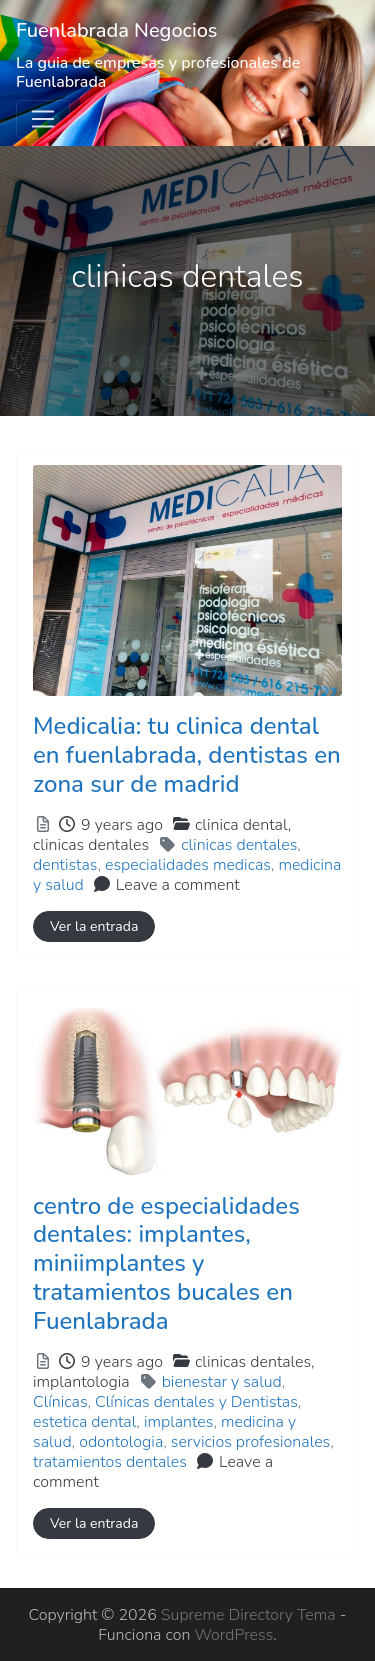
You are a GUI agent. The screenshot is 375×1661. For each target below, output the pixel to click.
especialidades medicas (188, 865)
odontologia (121, 1442)
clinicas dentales (91, 845)
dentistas (65, 865)
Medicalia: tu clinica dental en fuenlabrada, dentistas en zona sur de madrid (187, 755)
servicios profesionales (250, 1442)
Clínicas (60, 1402)
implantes (178, 1422)
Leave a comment (178, 885)
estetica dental (84, 1422)
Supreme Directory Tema (250, 1615)
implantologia (81, 1382)
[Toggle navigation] (43, 119)
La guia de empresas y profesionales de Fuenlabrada (158, 72)
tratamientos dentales (110, 1462)
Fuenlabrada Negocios (117, 30)
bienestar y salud (222, 1382)
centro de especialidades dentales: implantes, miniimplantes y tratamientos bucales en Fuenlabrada (166, 1263)
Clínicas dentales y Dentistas (196, 1402)
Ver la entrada (94, 926)
